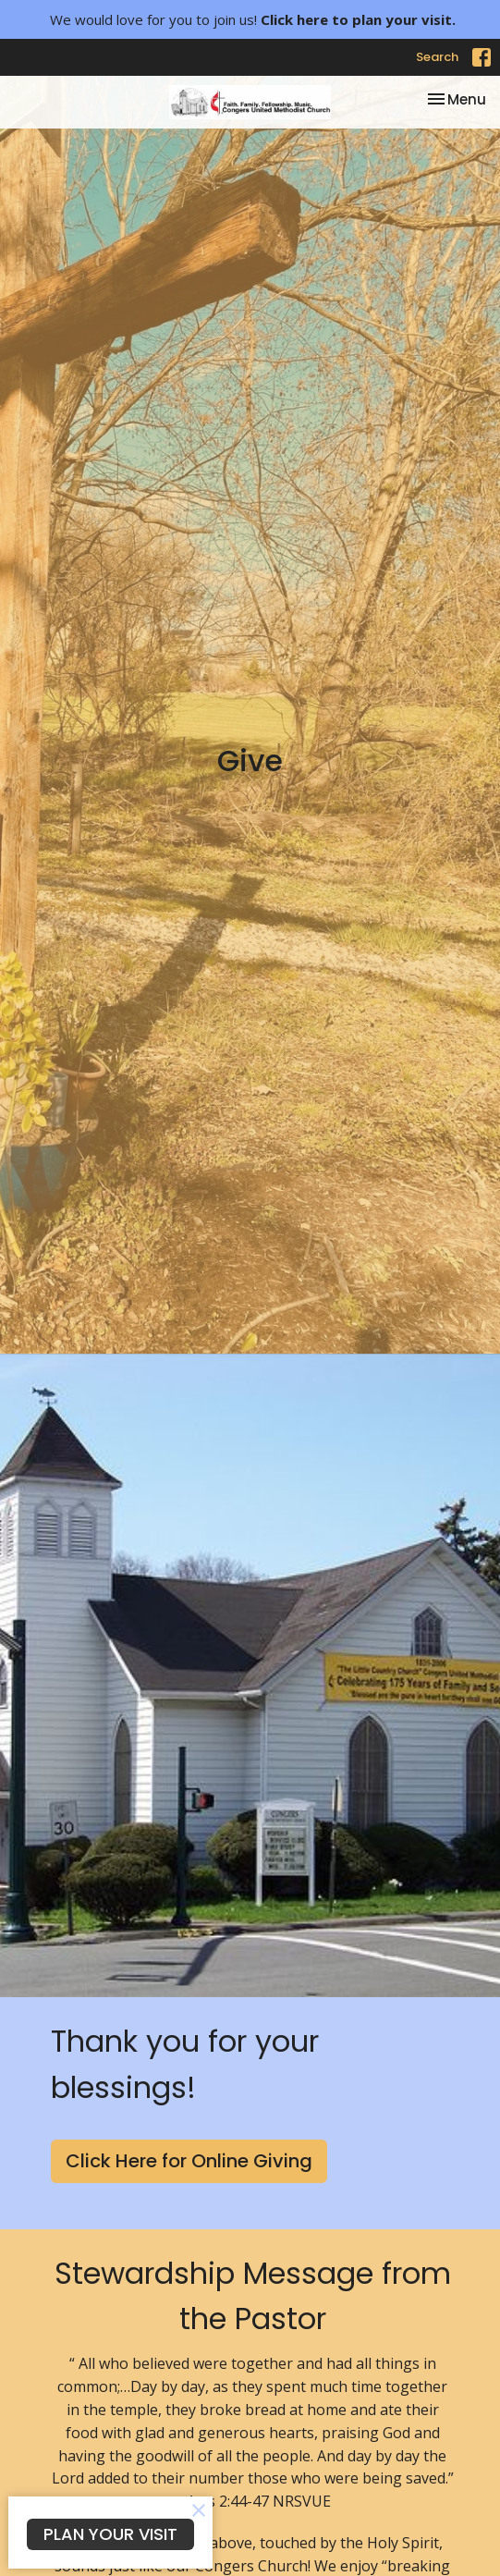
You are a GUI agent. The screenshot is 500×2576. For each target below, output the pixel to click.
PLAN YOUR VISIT (110, 2533)
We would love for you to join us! (253, 19)
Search (437, 57)
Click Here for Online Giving (189, 2161)
